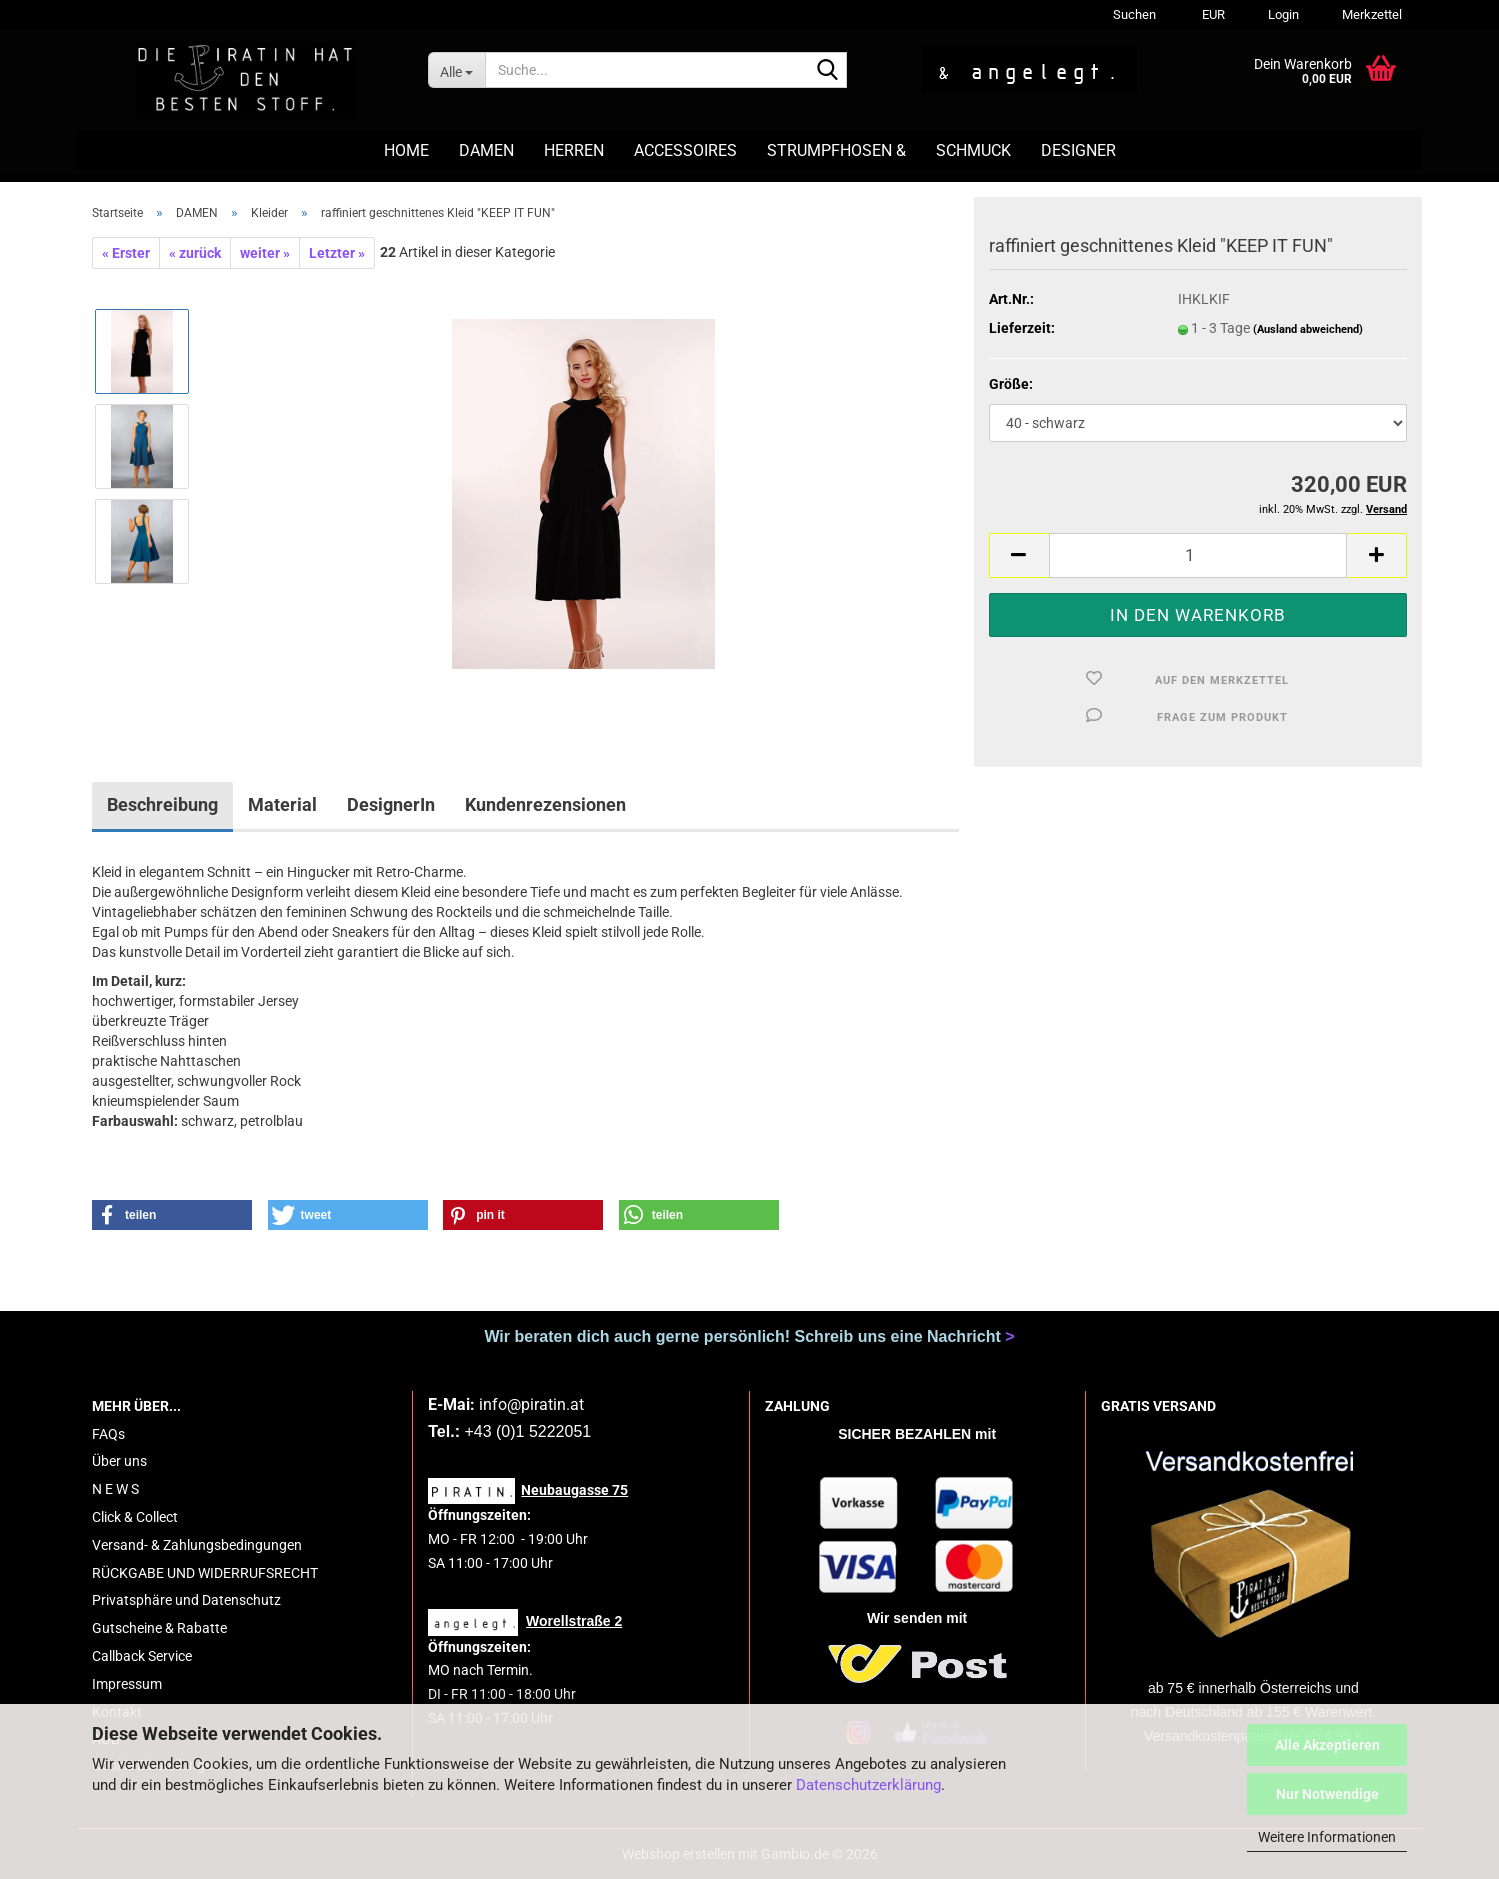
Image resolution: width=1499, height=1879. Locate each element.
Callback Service (142, 1656)
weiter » (265, 253)
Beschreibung (162, 804)
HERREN (574, 150)
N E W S (115, 1489)
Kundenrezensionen (545, 804)
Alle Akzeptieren (1327, 1745)
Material (282, 804)
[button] (1210, 15)
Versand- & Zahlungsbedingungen (197, 1545)
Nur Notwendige (1327, 1794)
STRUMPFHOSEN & (836, 150)
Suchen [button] (1134, 14)
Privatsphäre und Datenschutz (186, 1600)
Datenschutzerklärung (868, 1785)
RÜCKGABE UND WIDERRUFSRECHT (205, 1573)
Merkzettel (1370, 14)
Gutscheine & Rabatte (159, 1628)
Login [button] (1282, 14)
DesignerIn (391, 804)
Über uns (119, 1461)
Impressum (127, 1684)
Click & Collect (135, 1517)
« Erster (126, 253)
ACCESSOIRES (685, 150)
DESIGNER (1078, 150)
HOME (406, 150)
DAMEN (486, 150)
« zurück (195, 253)
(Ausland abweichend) (1308, 329)
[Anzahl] (1198, 555)
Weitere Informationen (1327, 1837)
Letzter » (337, 253)
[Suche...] (456, 70)
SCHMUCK (973, 150)
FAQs (108, 1434)
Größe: (1011, 384)
